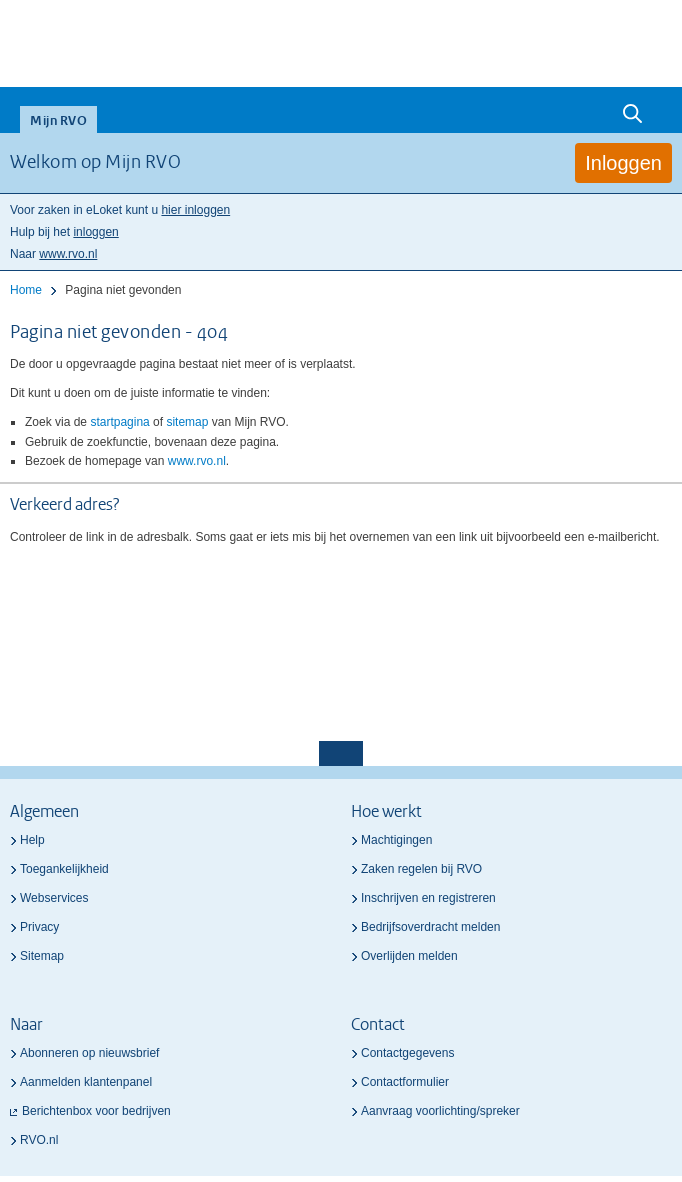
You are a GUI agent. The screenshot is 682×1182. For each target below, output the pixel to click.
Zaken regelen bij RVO (421, 869)
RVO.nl (39, 1140)
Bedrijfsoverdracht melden (430, 927)
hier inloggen (195, 210)
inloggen (95, 232)
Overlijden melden (409, 956)
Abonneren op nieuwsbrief (89, 1053)
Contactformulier (405, 1082)
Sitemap (42, 956)
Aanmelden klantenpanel (86, 1082)
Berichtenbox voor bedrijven (96, 1111)
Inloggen (623, 163)
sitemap (187, 422)
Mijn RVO (58, 121)
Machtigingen (396, 840)
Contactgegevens (407, 1053)
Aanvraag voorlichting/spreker (440, 1111)
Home (26, 290)
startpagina (119, 422)
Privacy (39, 927)
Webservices (54, 898)
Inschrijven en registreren (428, 898)
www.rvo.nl (68, 254)
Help (32, 840)
